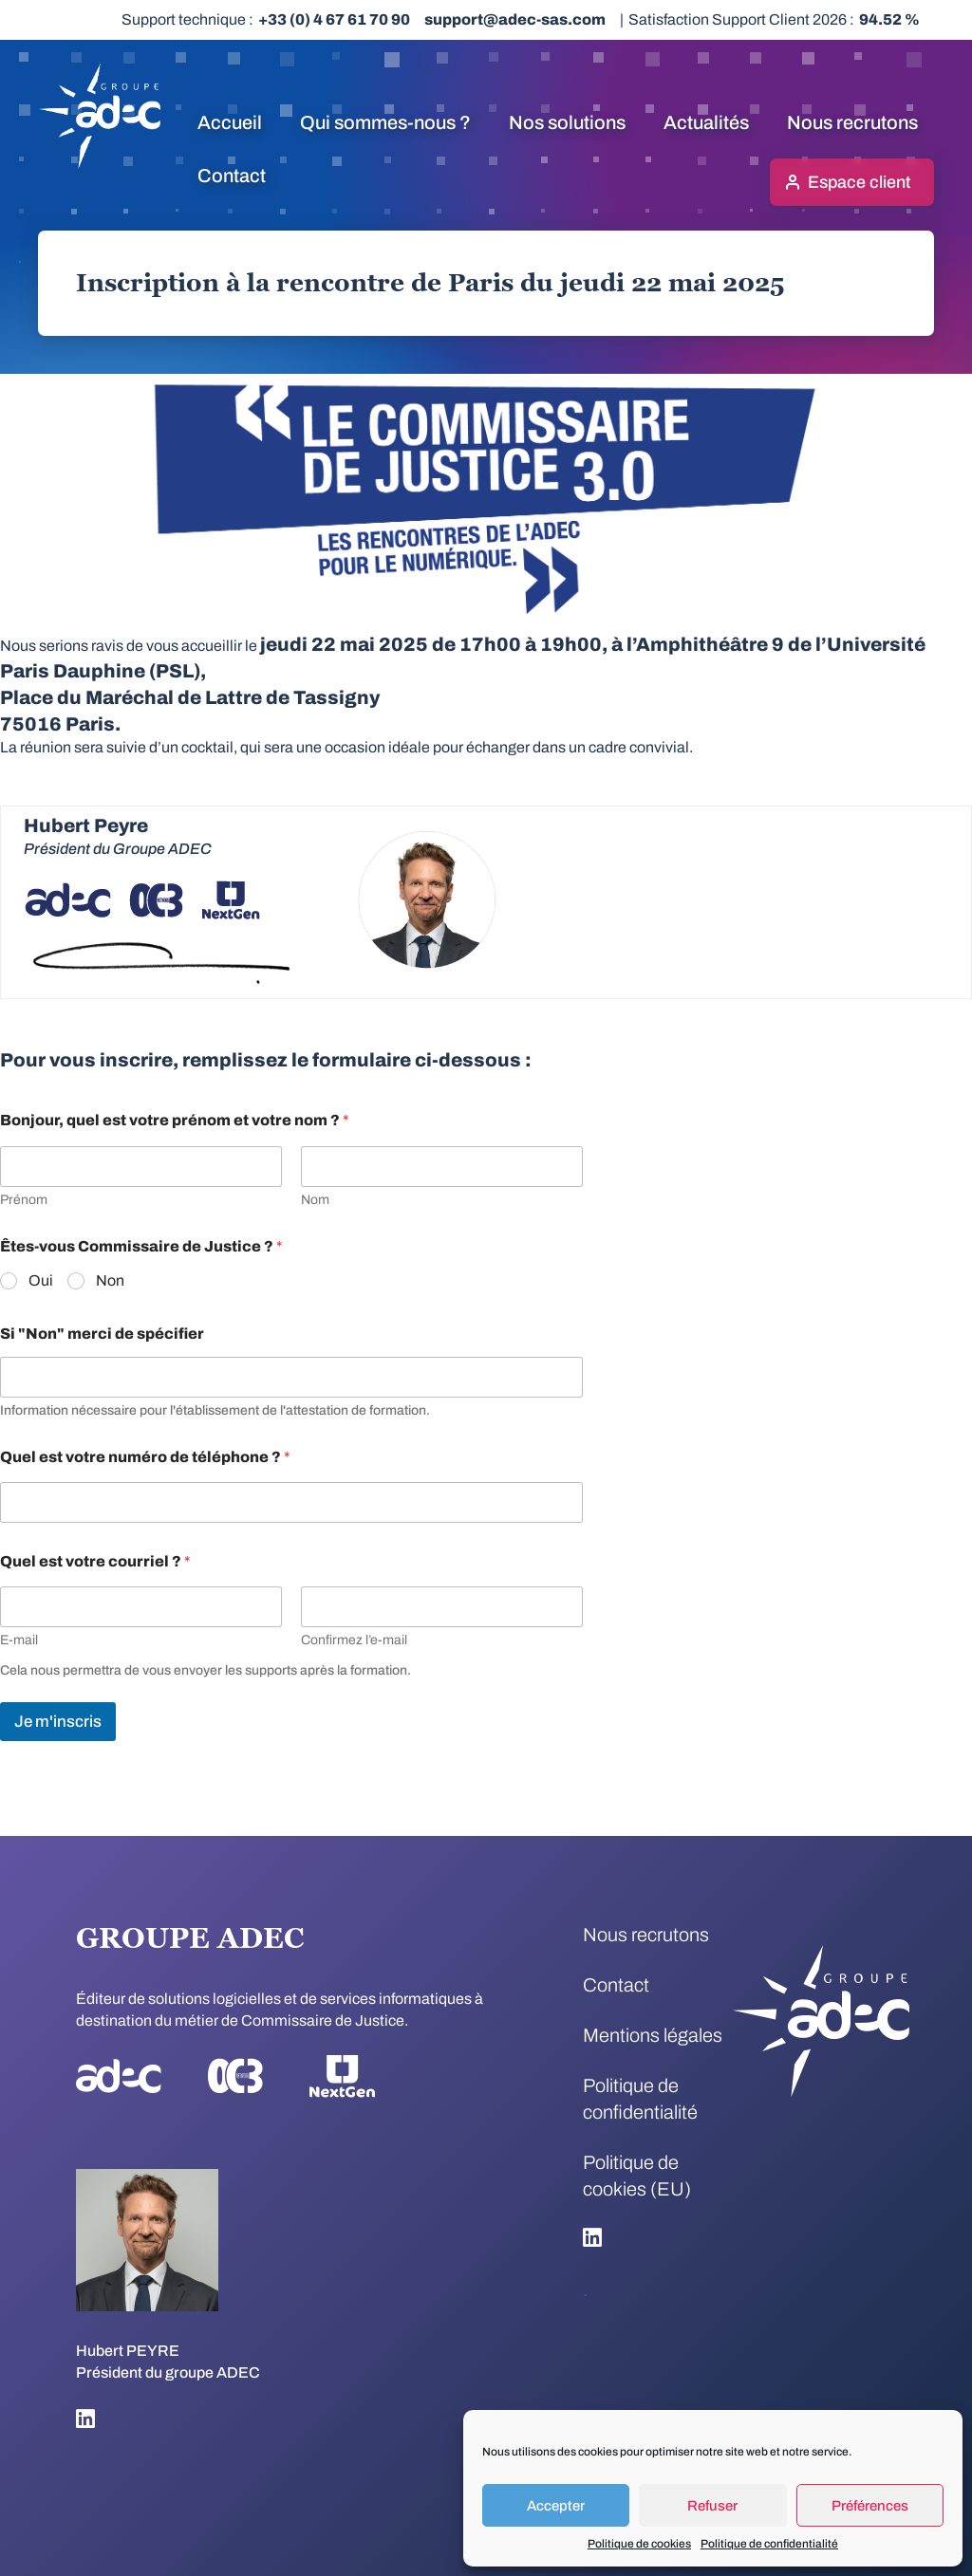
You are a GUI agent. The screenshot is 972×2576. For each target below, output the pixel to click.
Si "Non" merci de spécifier (102, 1333)
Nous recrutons (852, 122)
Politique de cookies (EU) (637, 2175)
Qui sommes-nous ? (385, 122)
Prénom (23, 1200)
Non (110, 1280)
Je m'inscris (58, 1722)
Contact (231, 175)
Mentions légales (652, 2035)
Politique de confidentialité (769, 2543)
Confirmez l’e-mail (354, 1640)
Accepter (556, 2505)
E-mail (19, 1640)
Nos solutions (567, 122)
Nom (315, 1200)
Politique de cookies (639, 2543)
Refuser (712, 2505)
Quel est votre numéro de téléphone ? (145, 1457)
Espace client (859, 182)
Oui (40, 1280)
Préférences (870, 2505)
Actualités (706, 122)
